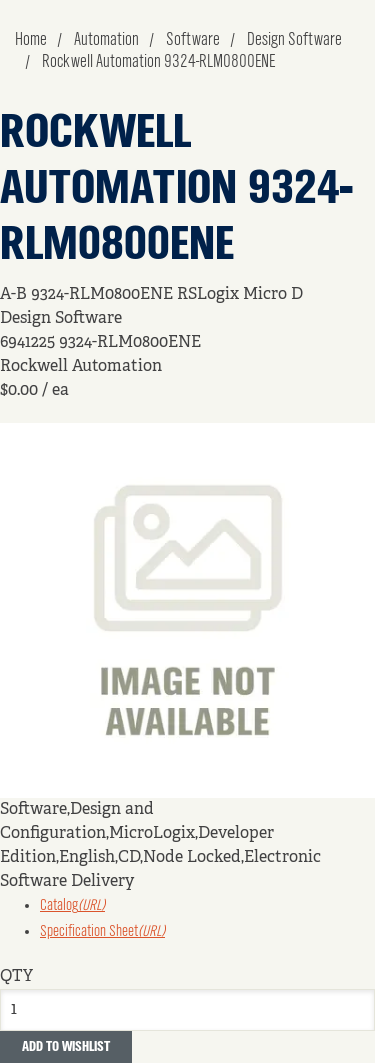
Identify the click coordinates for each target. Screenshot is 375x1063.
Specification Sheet (102, 932)
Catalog (72, 906)
